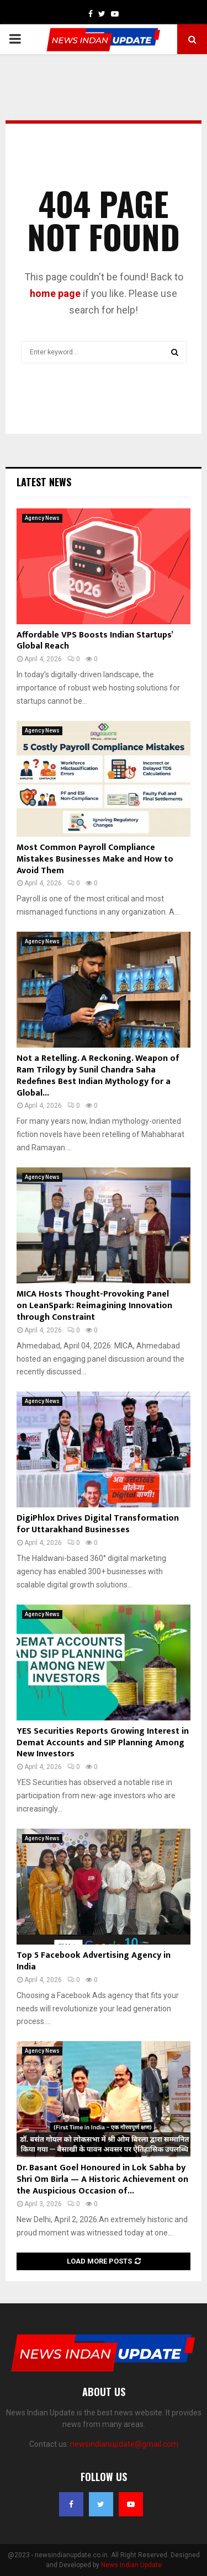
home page (55, 293)
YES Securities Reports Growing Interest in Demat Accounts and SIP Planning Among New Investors (103, 1743)
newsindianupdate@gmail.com (124, 2444)
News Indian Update (131, 2565)
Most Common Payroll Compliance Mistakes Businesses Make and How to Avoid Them (95, 859)
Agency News (42, 518)
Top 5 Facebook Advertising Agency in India (94, 1961)
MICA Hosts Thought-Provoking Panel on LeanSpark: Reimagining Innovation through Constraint (94, 1306)
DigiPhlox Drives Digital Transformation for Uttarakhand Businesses (98, 1524)
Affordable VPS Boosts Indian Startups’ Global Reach (95, 641)
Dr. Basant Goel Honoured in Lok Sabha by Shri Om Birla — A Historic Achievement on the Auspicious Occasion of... (102, 2179)
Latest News (44, 482)
